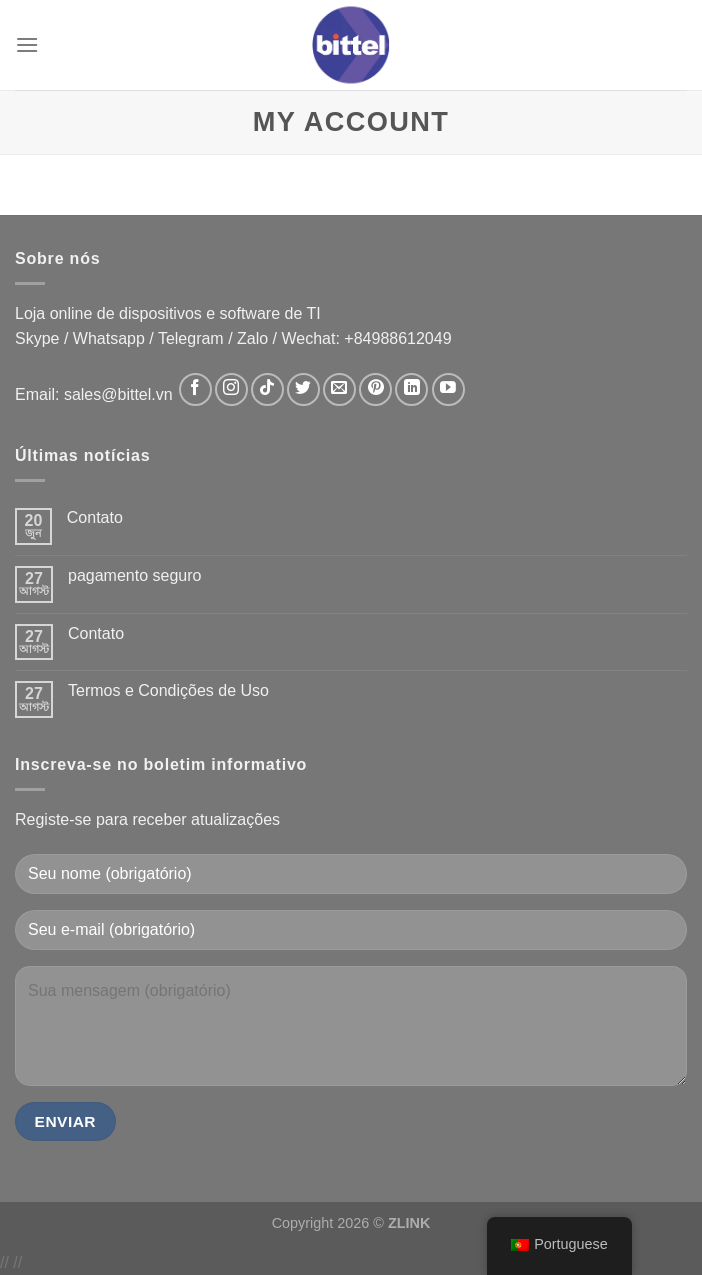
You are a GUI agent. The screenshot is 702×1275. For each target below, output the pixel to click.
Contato (95, 517)
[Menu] (27, 44)
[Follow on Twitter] (303, 389)
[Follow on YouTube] (448, 389)
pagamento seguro (134, 575)
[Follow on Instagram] (231, 389)
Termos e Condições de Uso (168, 690)
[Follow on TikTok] (267, 389)
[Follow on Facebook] (195, 389)
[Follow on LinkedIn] (411, 389)
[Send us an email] (339, 389)
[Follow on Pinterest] (375, 389)
